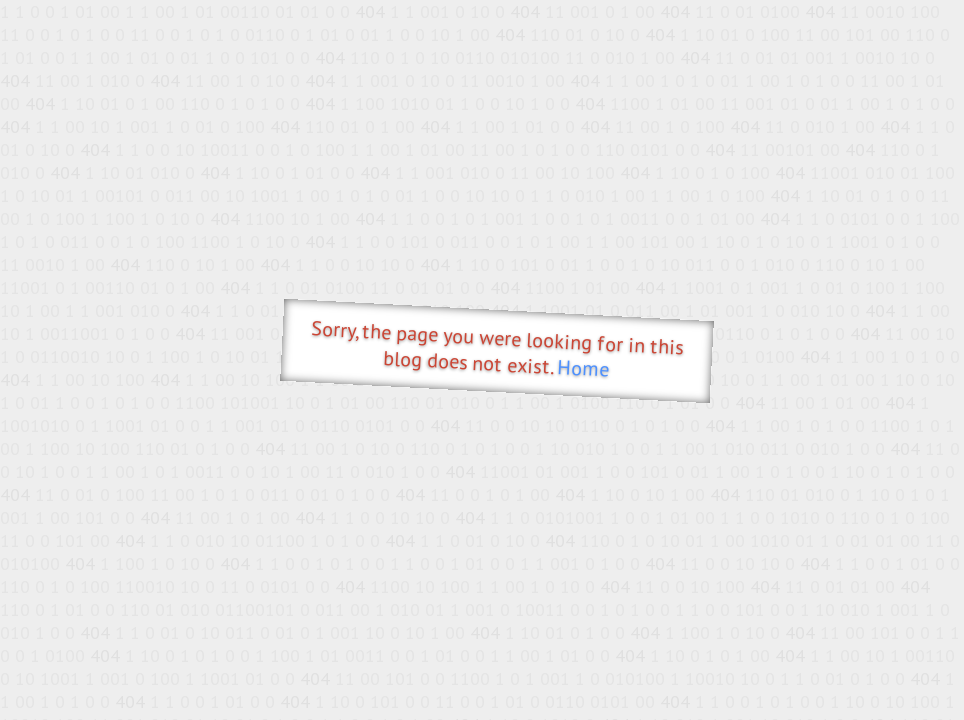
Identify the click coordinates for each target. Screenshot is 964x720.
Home (583, 368)
